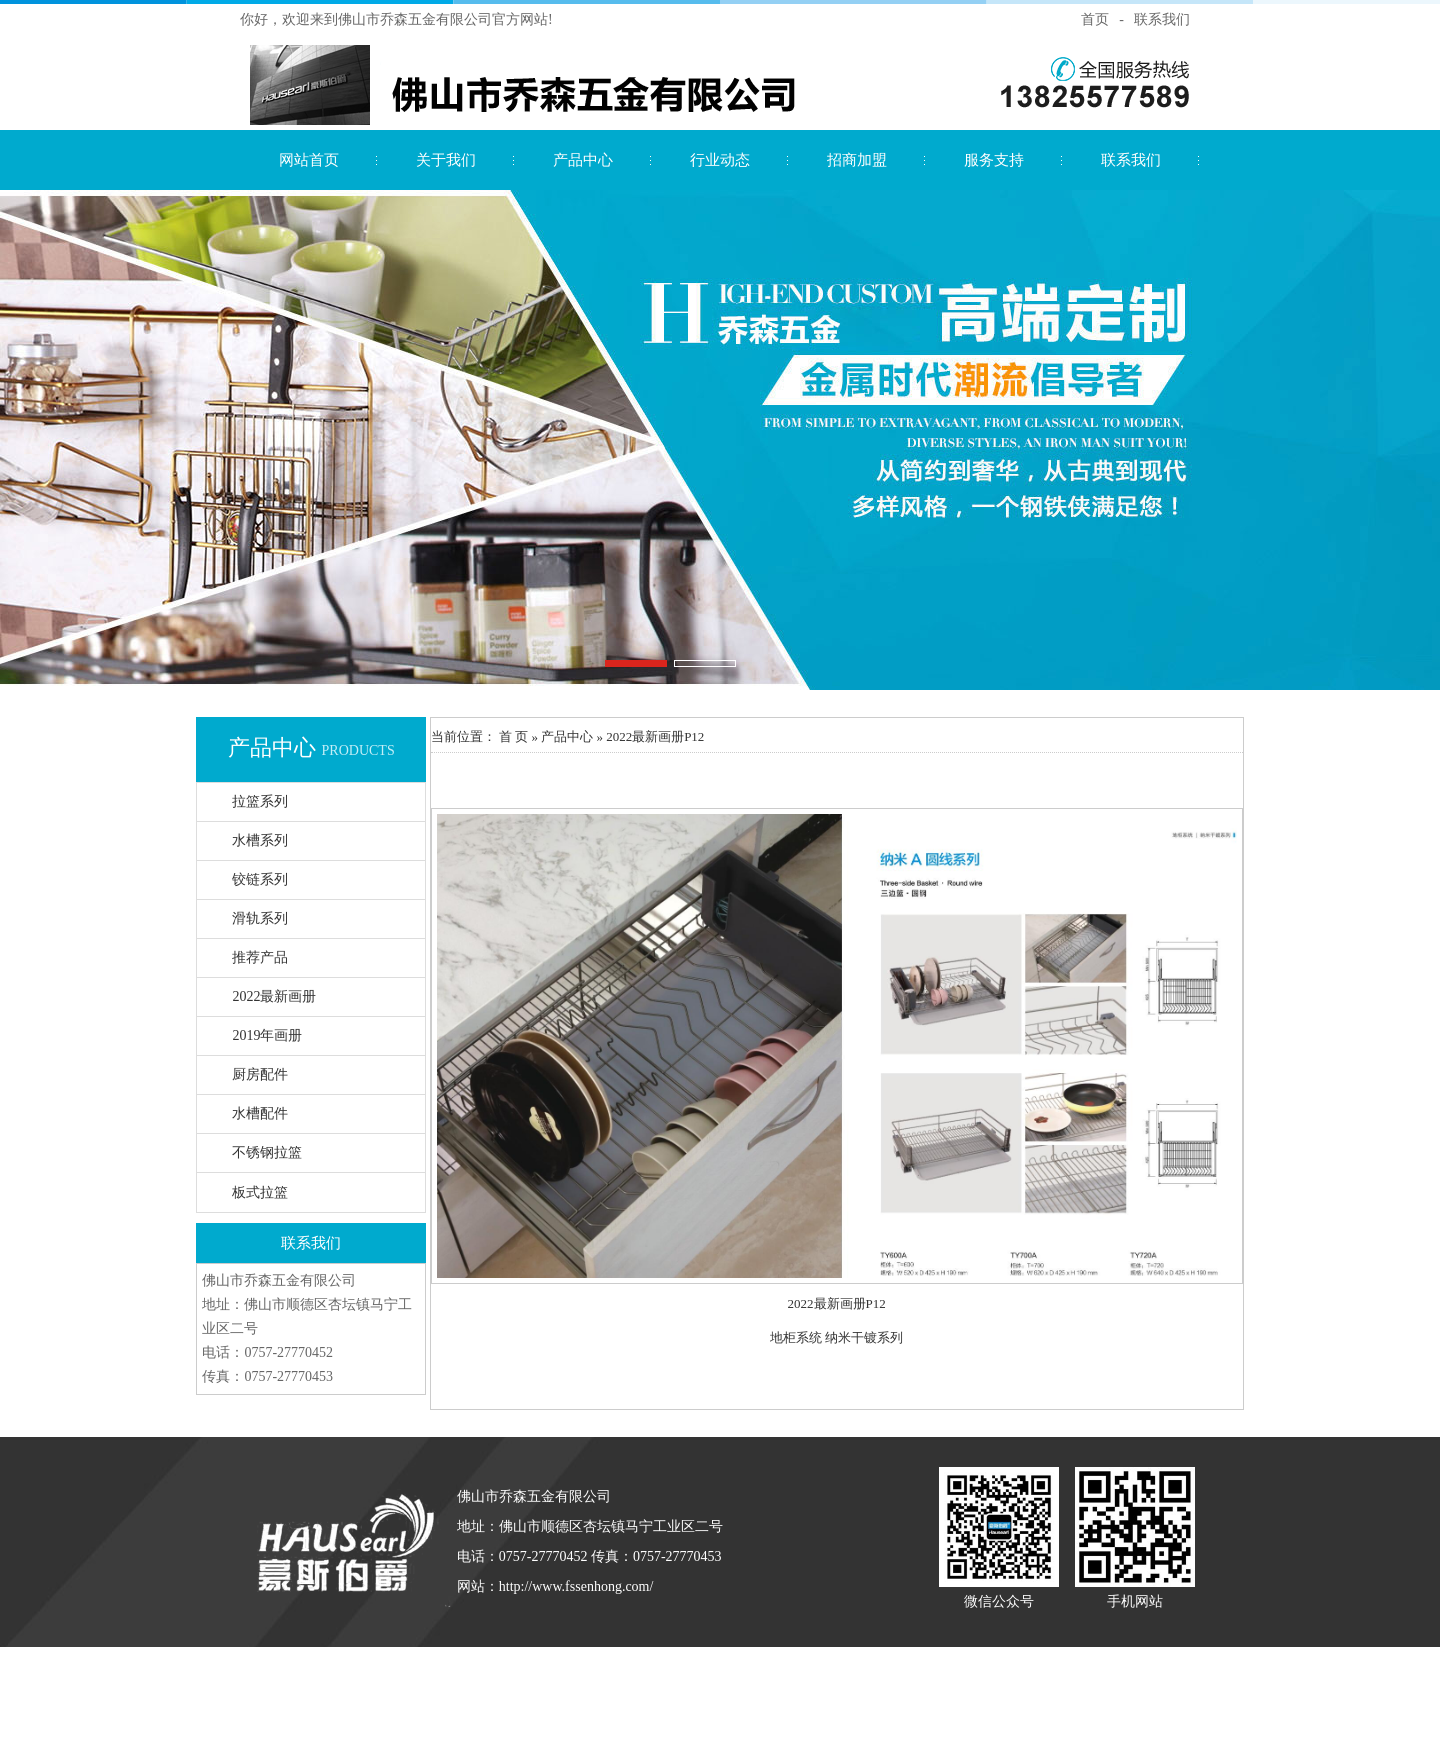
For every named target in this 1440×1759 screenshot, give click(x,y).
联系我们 (1162, 19)
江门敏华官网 (887, 1716)
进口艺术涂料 (1103, 1660)
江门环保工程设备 (1067, 1716)
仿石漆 (340, 1660)
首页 (1095, 19)
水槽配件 (260, 1113)
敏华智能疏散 (971, 1716)
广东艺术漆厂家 (705, 1660)
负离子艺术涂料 (333, 1744)
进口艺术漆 (398, 1688)
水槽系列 (260, 840)
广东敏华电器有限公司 (778, 1716)
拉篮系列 (260, 801)
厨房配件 (260, 1074)
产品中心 (583, 160)
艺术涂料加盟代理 (585, 1688)
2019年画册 (267, 1035)
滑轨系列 (260, 918)
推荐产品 (260, 957)
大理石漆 (533, 1660)
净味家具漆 (789, 1660)
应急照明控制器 (552, 1716)
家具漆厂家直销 (872, 1660)
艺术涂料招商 (919, 1688)
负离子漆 (1033, 1660)
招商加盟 (857, 160)
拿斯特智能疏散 (385, 1716)
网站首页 (309, 160)
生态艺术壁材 (835, 1688)
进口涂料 (669, 1688)
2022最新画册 (274, 996)
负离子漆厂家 (963, 1660)
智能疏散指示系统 (656, 1716)
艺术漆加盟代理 (482, 1688)
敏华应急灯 (469, 1716)
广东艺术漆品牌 (745, 1688)
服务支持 (994, 160)
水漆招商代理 (462, 1660)
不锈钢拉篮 (267, 1152)
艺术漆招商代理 (609, 1660)
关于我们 (446, 160)
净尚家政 (411, 1744)
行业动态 (720, 160)
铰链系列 (260, 879)
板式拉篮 (260, 1192)
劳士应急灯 (993, 1688)
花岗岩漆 (392, 1660)
